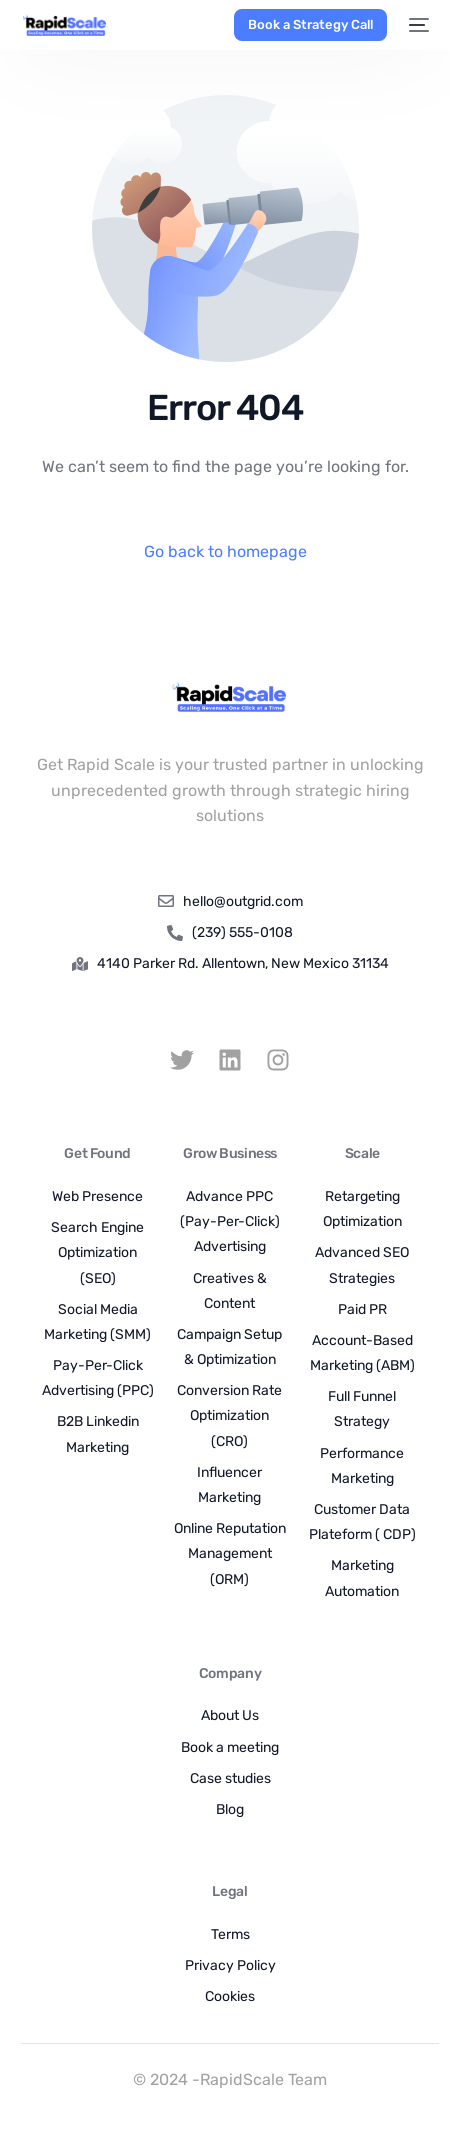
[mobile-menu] (418, 25)
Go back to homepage (225, 551)
